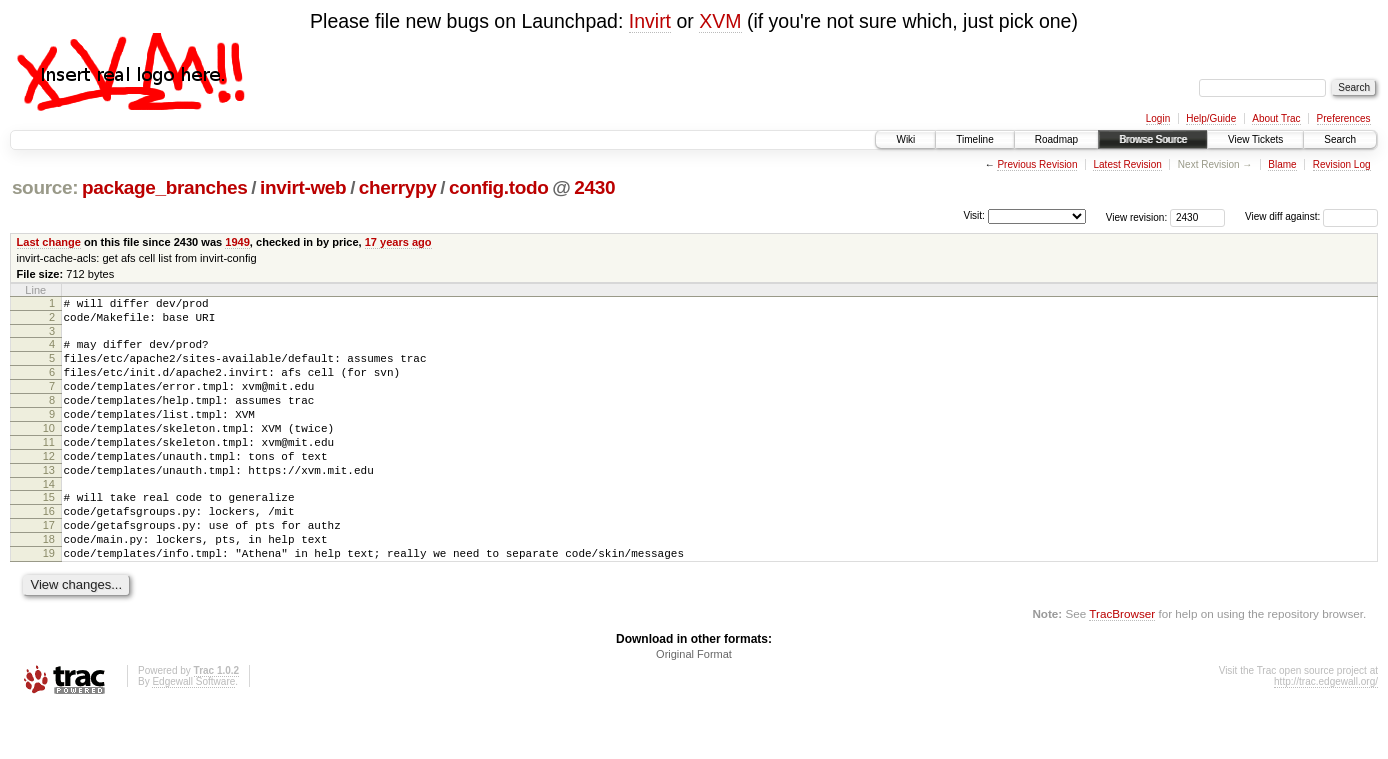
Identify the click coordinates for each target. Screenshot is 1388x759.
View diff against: (1311, 216)
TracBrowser (1122, 664)
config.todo (499, 187)
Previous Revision (1037, 164)
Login (1158, 118)
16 (49, 550)
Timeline (974, 139)
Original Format (694, 705)
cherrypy (398, 187)
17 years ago (398, 242)
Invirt (650, 21)
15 (49, 533)
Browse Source (1153, 139)
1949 (237, 242)
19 (49, 601)
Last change (49, 242)
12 (49, 486)
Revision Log (1342, 164)
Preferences (1344, 118)
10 (49, 452)
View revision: (1137, 216)
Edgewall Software (193, 732)
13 (49, 503)
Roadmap (1056, 139)
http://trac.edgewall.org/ (1326, 732)
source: (45, 187)
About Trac (1276, 118)
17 (49, 567)
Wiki (905, 139)
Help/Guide (1211, 118)
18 (49, 584)
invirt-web (303, 187)
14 (49, 520)
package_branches (165, 187)
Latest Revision (1127, 164)
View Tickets (1255, 139)
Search (1340, 139)
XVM (720, 21)
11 (49, 469)
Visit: (974, 215)
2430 (594, 187)
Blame (1282, 164)
